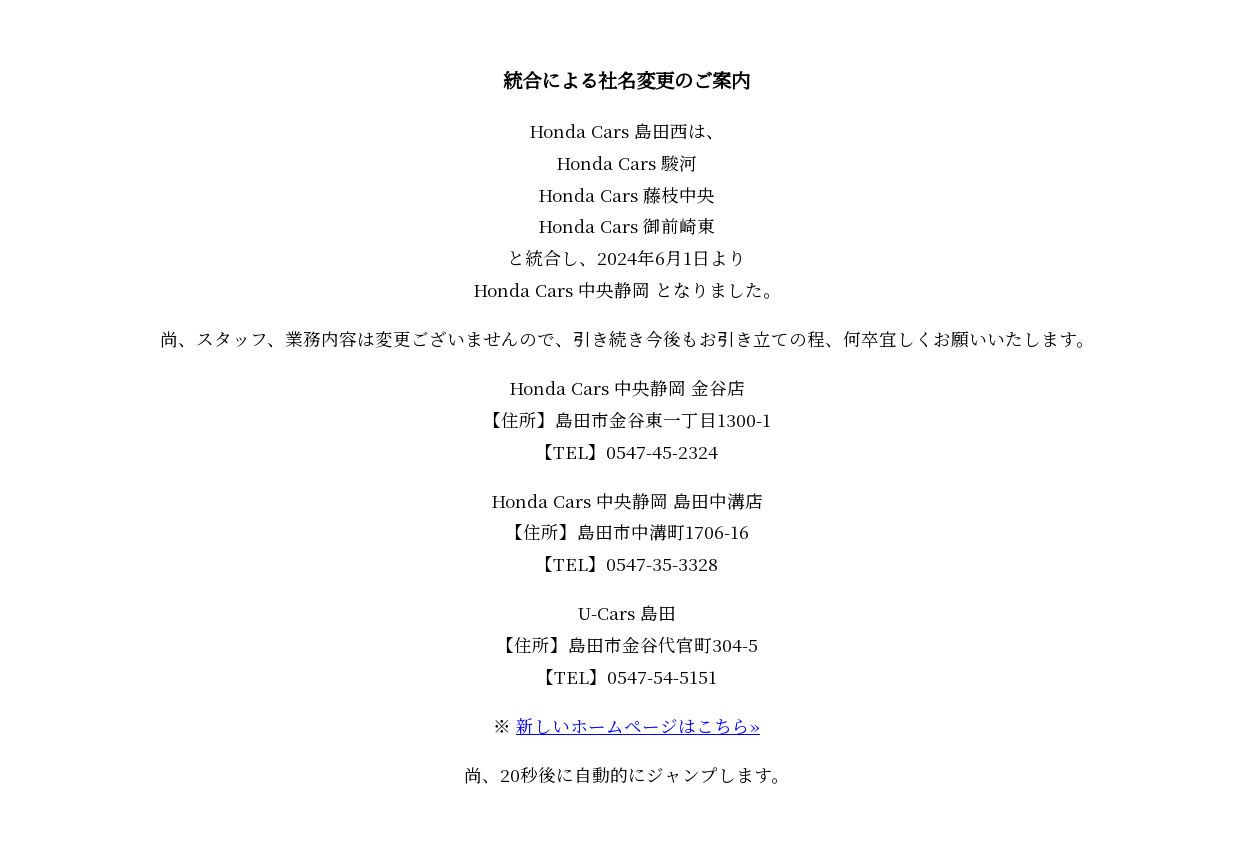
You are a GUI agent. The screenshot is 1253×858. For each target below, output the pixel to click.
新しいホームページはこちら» (638, 725)
